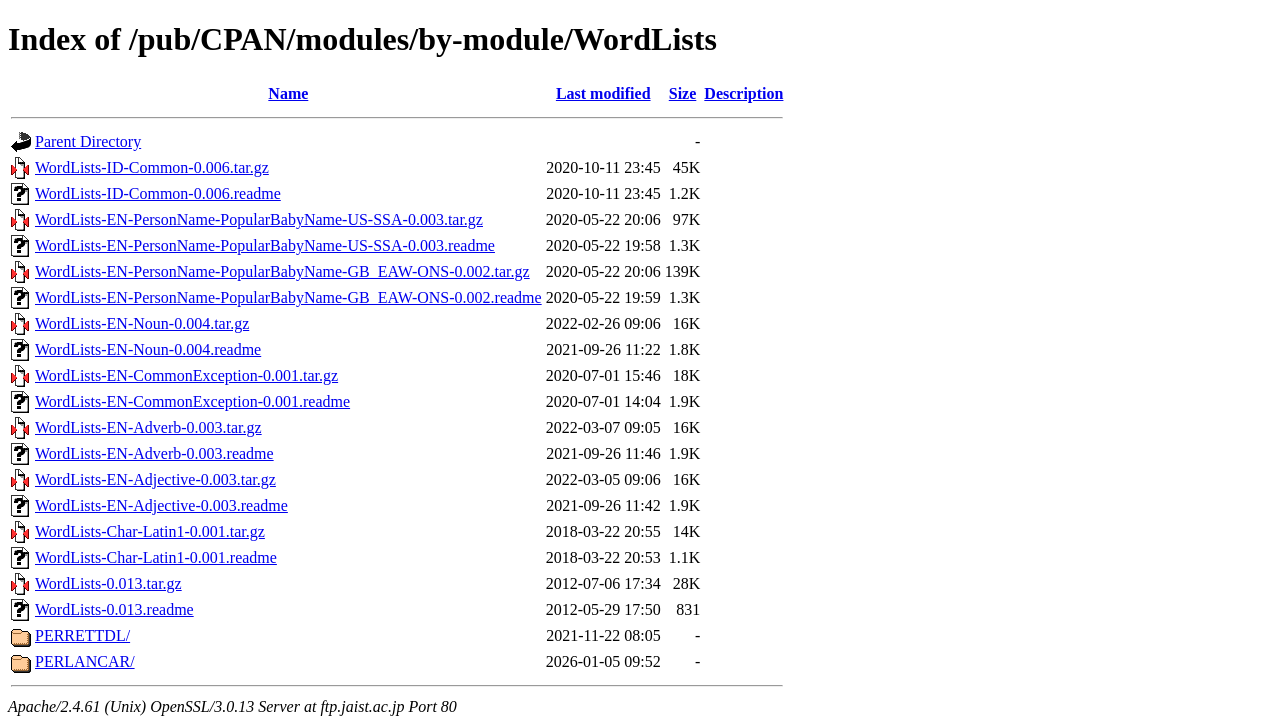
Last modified (603, 93)
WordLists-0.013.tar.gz (108, 583)
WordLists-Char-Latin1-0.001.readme (156, 557)
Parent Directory (88, 141)
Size (683, 93)
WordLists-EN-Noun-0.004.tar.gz (142, 323)
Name (288, 93)
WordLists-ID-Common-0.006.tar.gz (152, 167)
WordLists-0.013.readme (114, 609)
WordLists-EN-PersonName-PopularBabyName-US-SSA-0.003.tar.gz (259, 219)
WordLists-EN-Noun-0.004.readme (148, 349)
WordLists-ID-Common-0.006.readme (158, 193)
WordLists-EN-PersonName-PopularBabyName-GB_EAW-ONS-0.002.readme (288, 297)
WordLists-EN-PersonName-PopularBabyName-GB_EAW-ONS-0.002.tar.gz (282, 271)
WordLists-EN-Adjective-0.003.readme (161, 505)
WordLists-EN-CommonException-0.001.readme (192, 401)
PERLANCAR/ (85, 661)
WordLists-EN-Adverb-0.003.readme (154, 453)
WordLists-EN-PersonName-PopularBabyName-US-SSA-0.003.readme (265, 245)
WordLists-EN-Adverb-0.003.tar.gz (148, 427)
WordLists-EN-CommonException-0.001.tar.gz (186, 375)
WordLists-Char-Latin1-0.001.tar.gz (150, 531)
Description (743, 93)
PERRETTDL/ (82, 635)
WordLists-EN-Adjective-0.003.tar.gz (155, 479)
